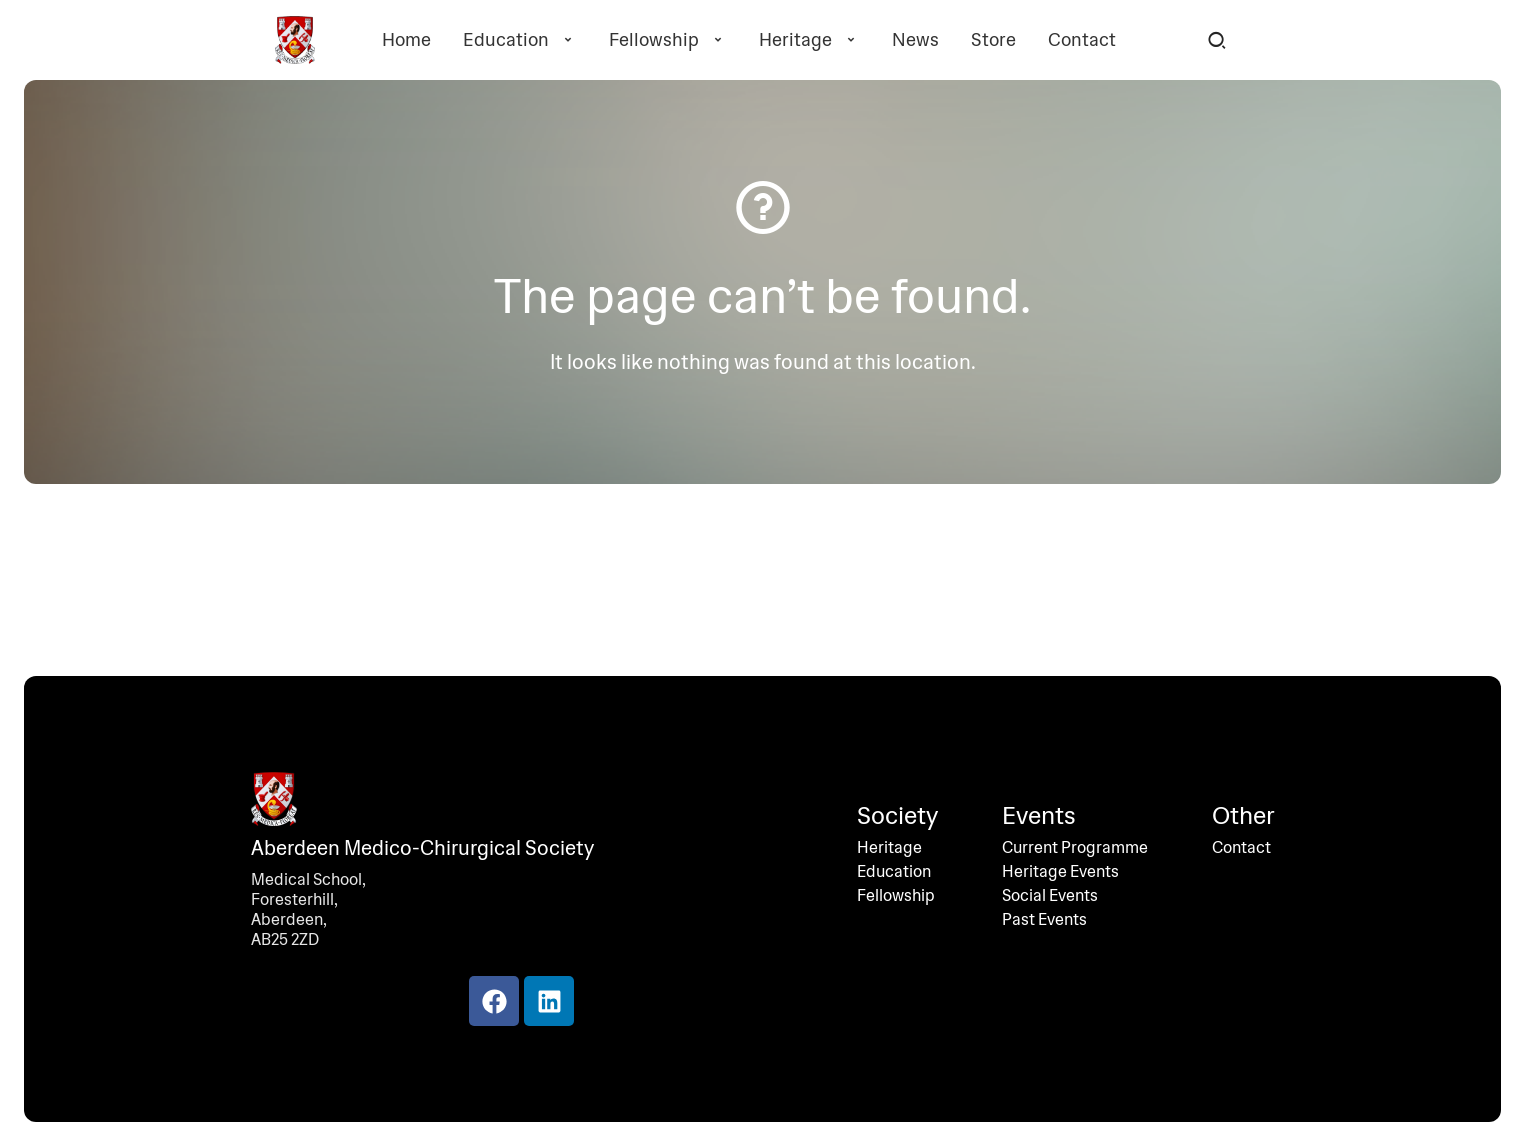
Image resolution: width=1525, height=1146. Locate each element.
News (915, 40)
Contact (1082, 40)
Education (520, 40)
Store (993, 40)
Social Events (1050, 896)
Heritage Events (1060, 872)
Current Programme (1075, 848)
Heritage (809, 40)
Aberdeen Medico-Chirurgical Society (422, 848)
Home (406, 40)
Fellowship (668, 40)
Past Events (1044, 920)
